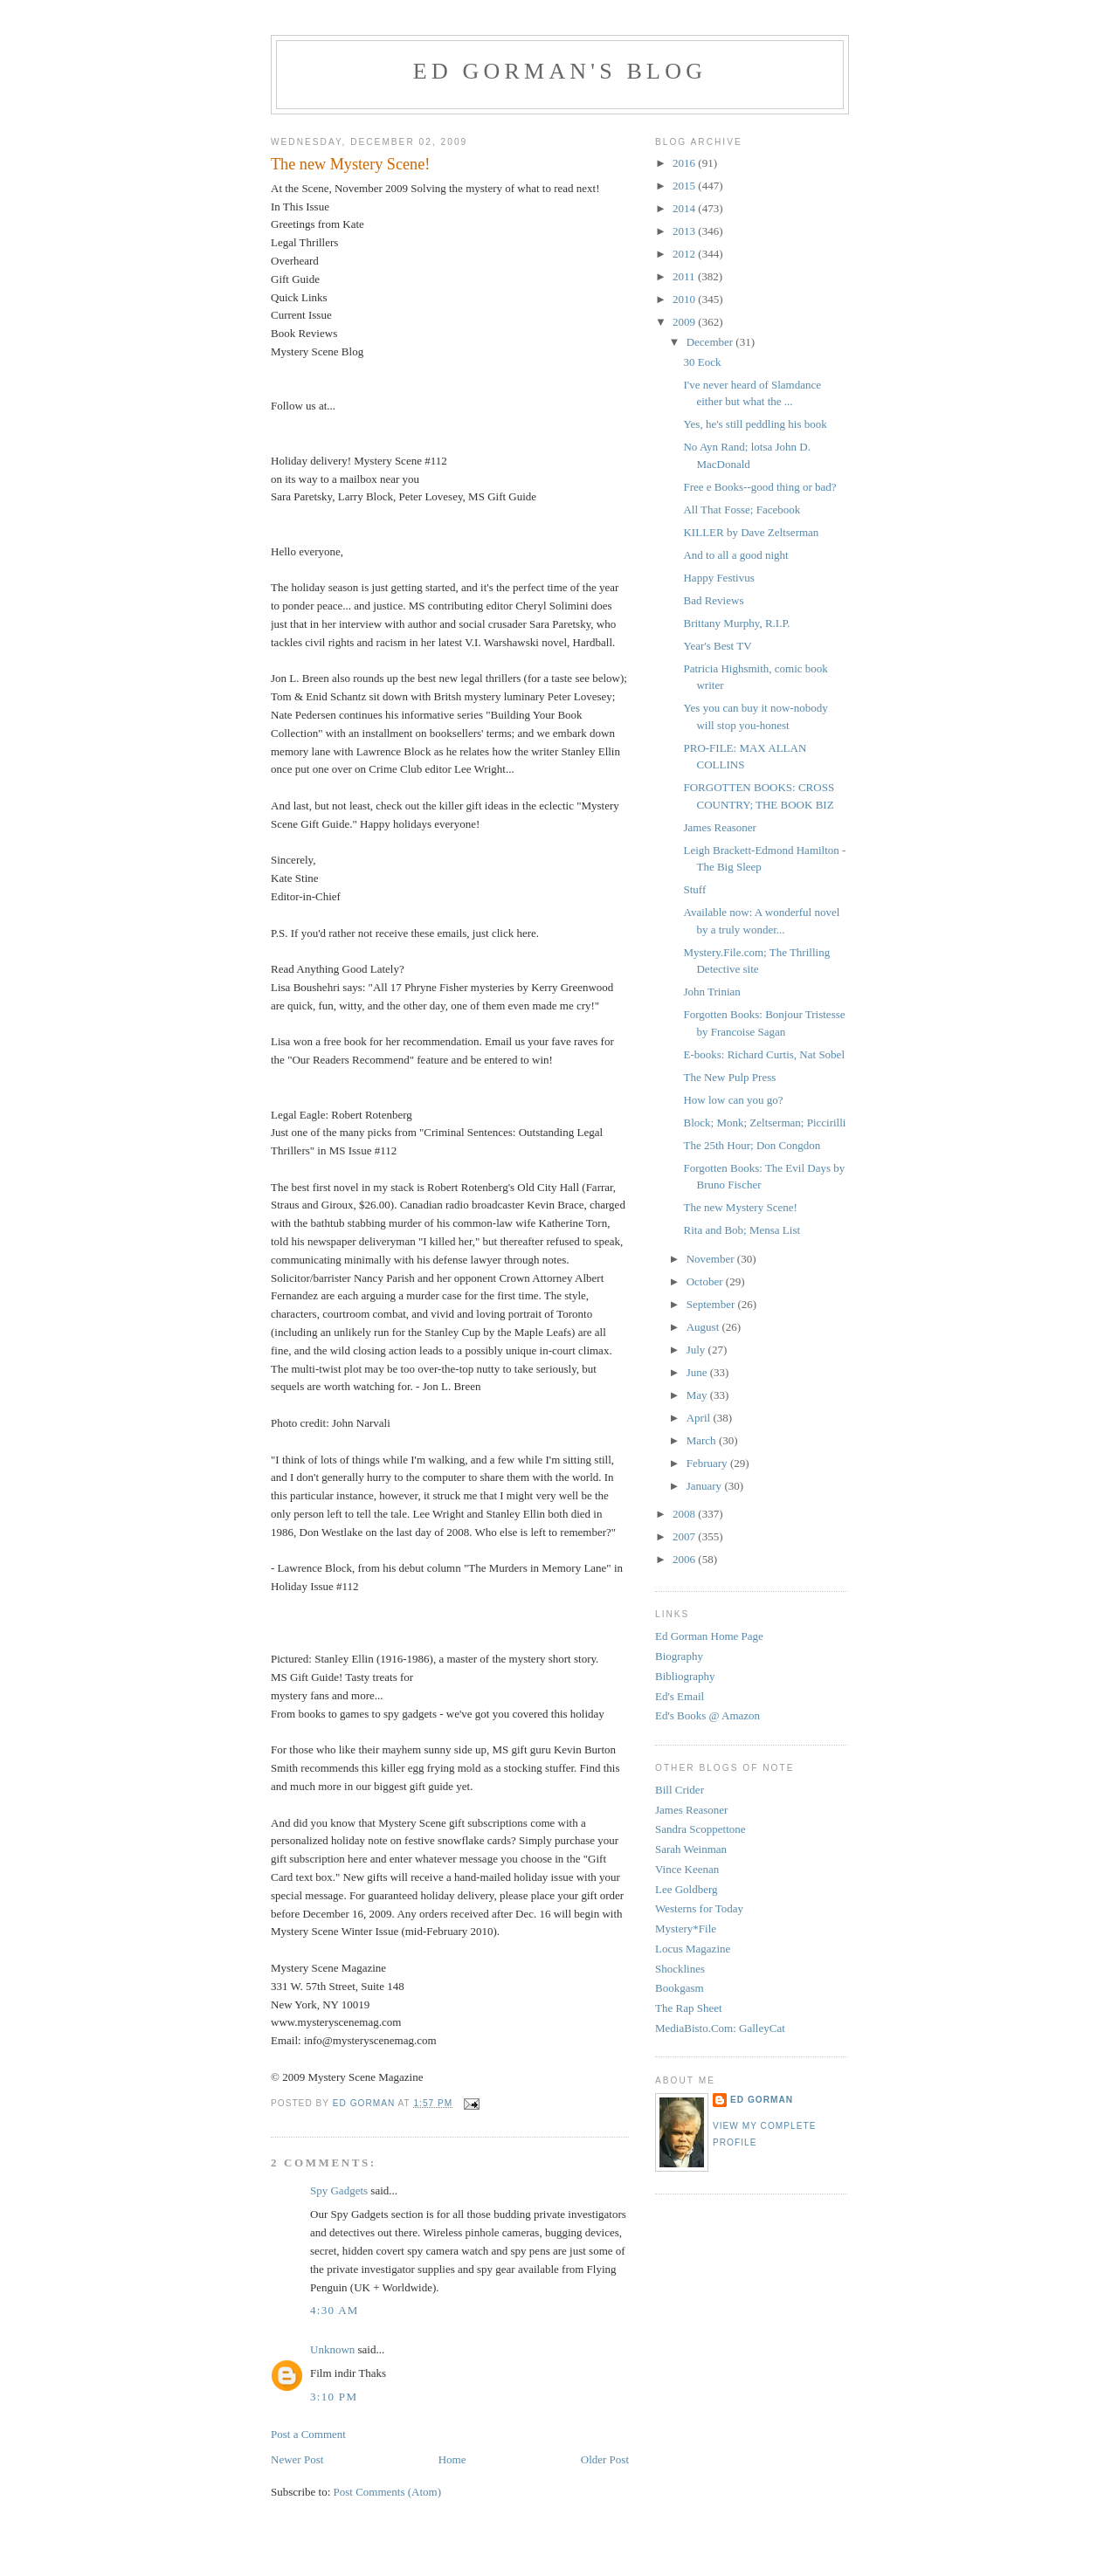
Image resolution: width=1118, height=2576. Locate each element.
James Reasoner (719, 827)
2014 (685, 208)
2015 (685, 185)
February (708, 1463)
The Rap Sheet (688, 2008)
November (712, 1258)
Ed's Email (679, 1696)
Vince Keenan (687, 1869)
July (697, 1349)
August (704, 1326)
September (712, 1304)
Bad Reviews (713, 600)
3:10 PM (333, 2396)
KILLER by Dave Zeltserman (750, 532)
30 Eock (702, 361)
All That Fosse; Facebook (741, 509)
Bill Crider (679, 1789)
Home (452, 2459)
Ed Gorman (761, 2099)
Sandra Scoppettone (700, 1829)
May (698, 1395)
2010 (685, 299)
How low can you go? (733, 1099)
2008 (685, 1513)
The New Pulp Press (729, 1077)
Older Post (605, 2459)
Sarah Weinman (691, 1849)
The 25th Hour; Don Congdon (751, 1145)
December (711, 341)
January (706, 1485)
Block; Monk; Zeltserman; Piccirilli (764, 1122)
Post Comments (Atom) (388, 2491)
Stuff (694, 889)
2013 (685, 231)
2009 (685, 321)
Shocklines (680, 1968)
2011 (685, 276)
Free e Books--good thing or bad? (759, 486)
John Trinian (711, 991)
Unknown (332, 2349)
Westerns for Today (699, 1908)
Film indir (332, 2373)
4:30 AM (334, 2310)
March (703, 1440)
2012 (685, 253)
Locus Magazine (692, 1948)
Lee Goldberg (686, 1889)
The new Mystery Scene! (740, 1207)
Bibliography (685, 1676)
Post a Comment (308, 2434)
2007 (685, 1536)
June (698, 1372)
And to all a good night (735, 554)
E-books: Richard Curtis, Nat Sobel (764, 1054)
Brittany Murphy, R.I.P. (736, 623)
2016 (685, 162)
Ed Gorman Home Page (709, 1636)
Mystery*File (685, 1928)
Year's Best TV (717, 645)
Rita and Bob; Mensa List (741, 1229)
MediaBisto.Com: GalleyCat (720, 2028)
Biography (679, 1656)
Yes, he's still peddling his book (754, 423)
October (706, 1281)
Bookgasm (679, 1987)
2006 (685, 1559)
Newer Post (297, 2459)
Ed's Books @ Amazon (707, 1715)
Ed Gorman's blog (560, 71)
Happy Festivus (718, 577)
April (700, 1417)
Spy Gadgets (339, 2190)
